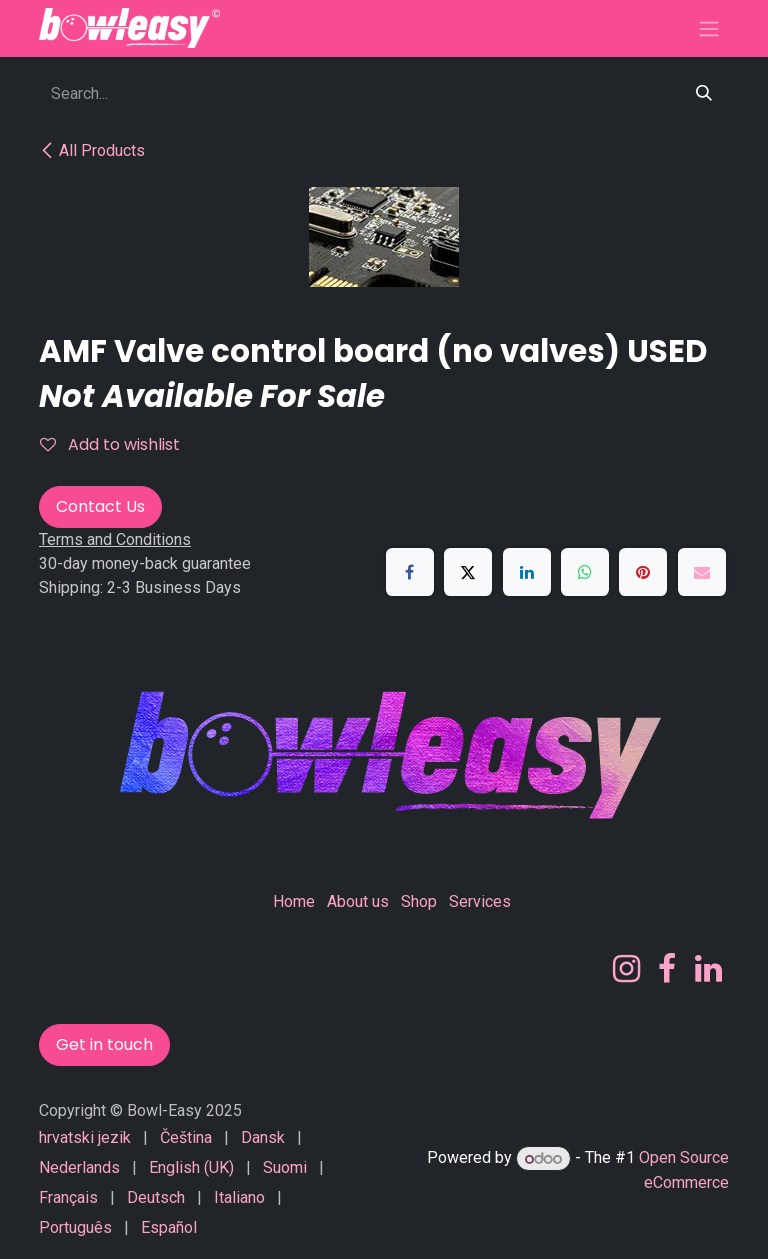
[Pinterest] (643, 572)
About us (358, 901)
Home (294, 901)
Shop (419, 901)
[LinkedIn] (527, 572)
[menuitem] (85, 1138)
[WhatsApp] (585, 572)
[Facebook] (410, 572)
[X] (468, 572)
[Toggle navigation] (709, 28)
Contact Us (100, 506)
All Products (92, 150)
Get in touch (104, 1044)
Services (480, 901)
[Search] (704, 94)
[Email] (702, 572)
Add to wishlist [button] (110, 444)
